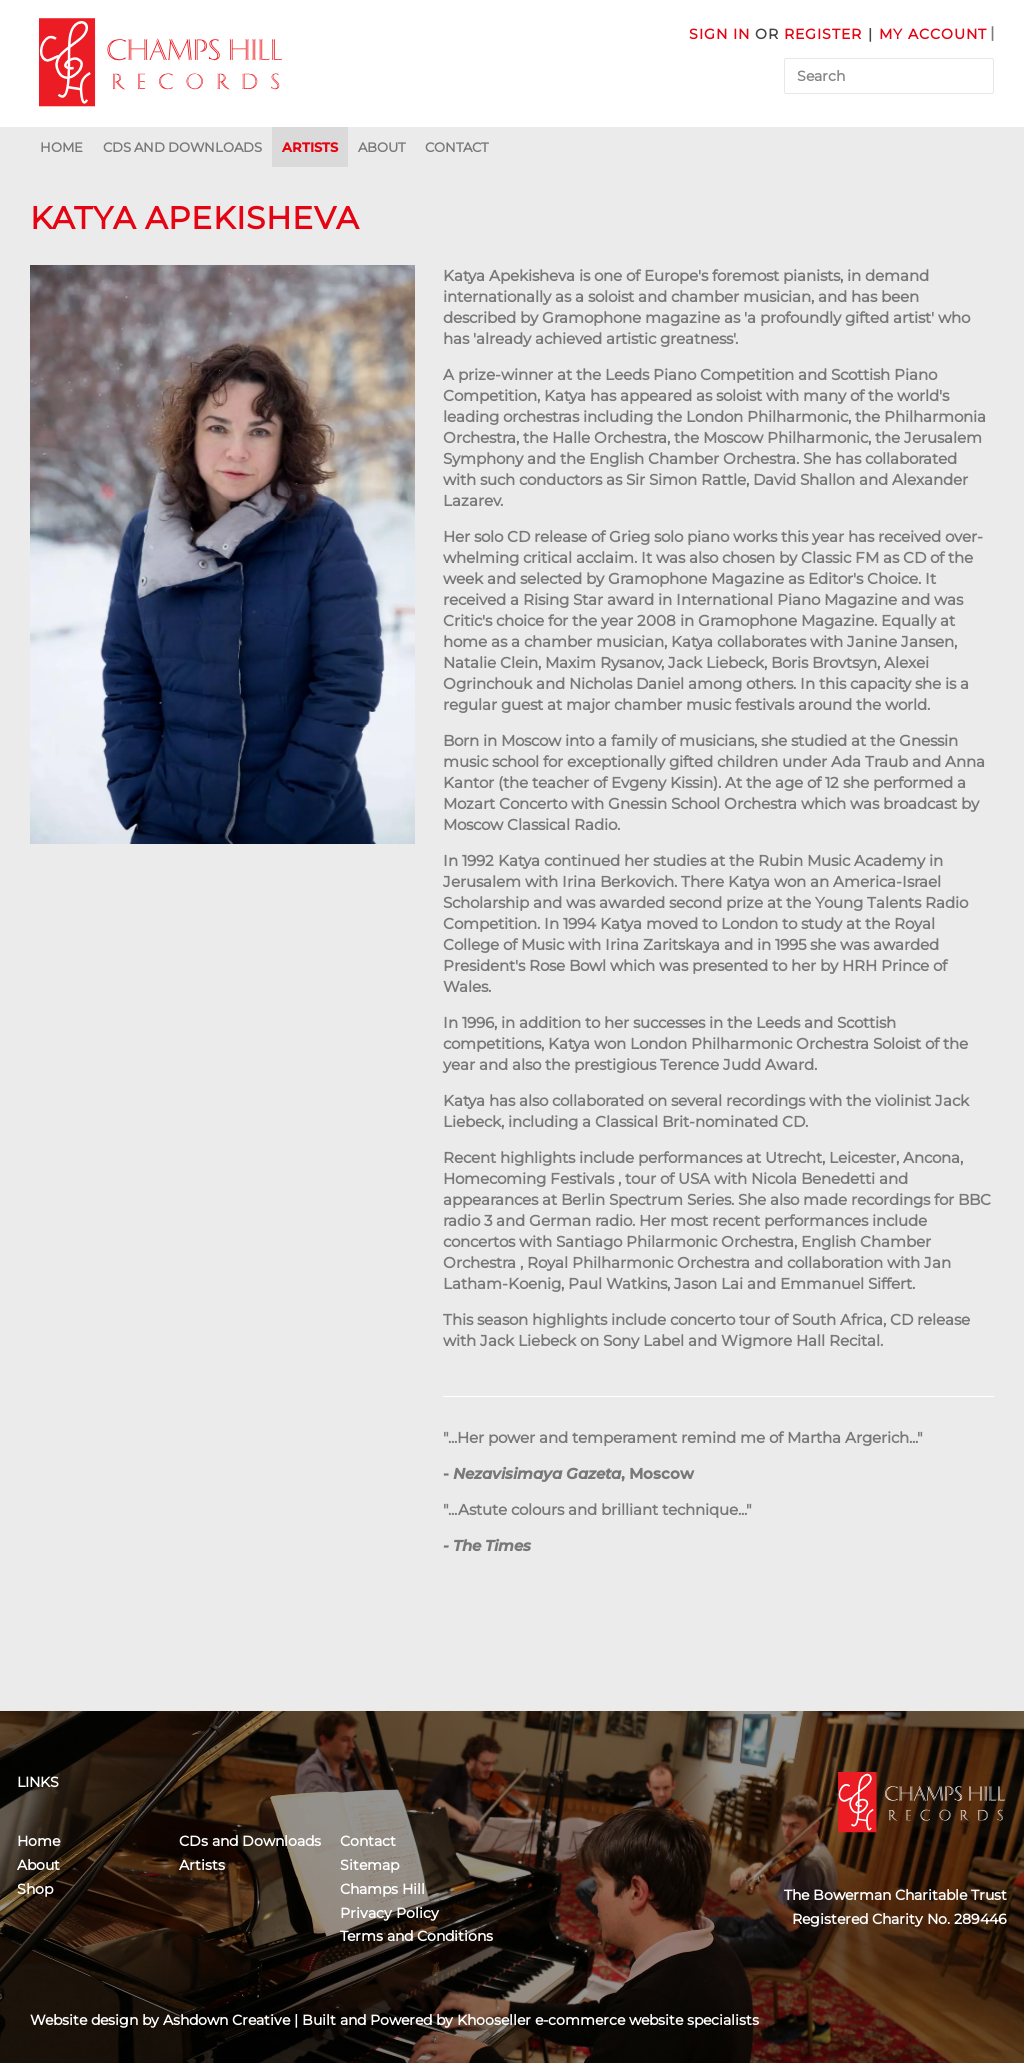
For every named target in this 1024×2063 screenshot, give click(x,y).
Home (61, 147)
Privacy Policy (389, 1913)
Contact (456, 147)
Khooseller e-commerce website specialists (608, 2020)
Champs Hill (382, 1889)
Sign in (719, 34)
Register (823, 34)
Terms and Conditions (416, 1936)
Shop (35, 1889)
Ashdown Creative (226, 2020)
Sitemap (369, 1865)
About (381, 147)
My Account (933, 34)
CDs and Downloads (182, 147)
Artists (310, 147)
